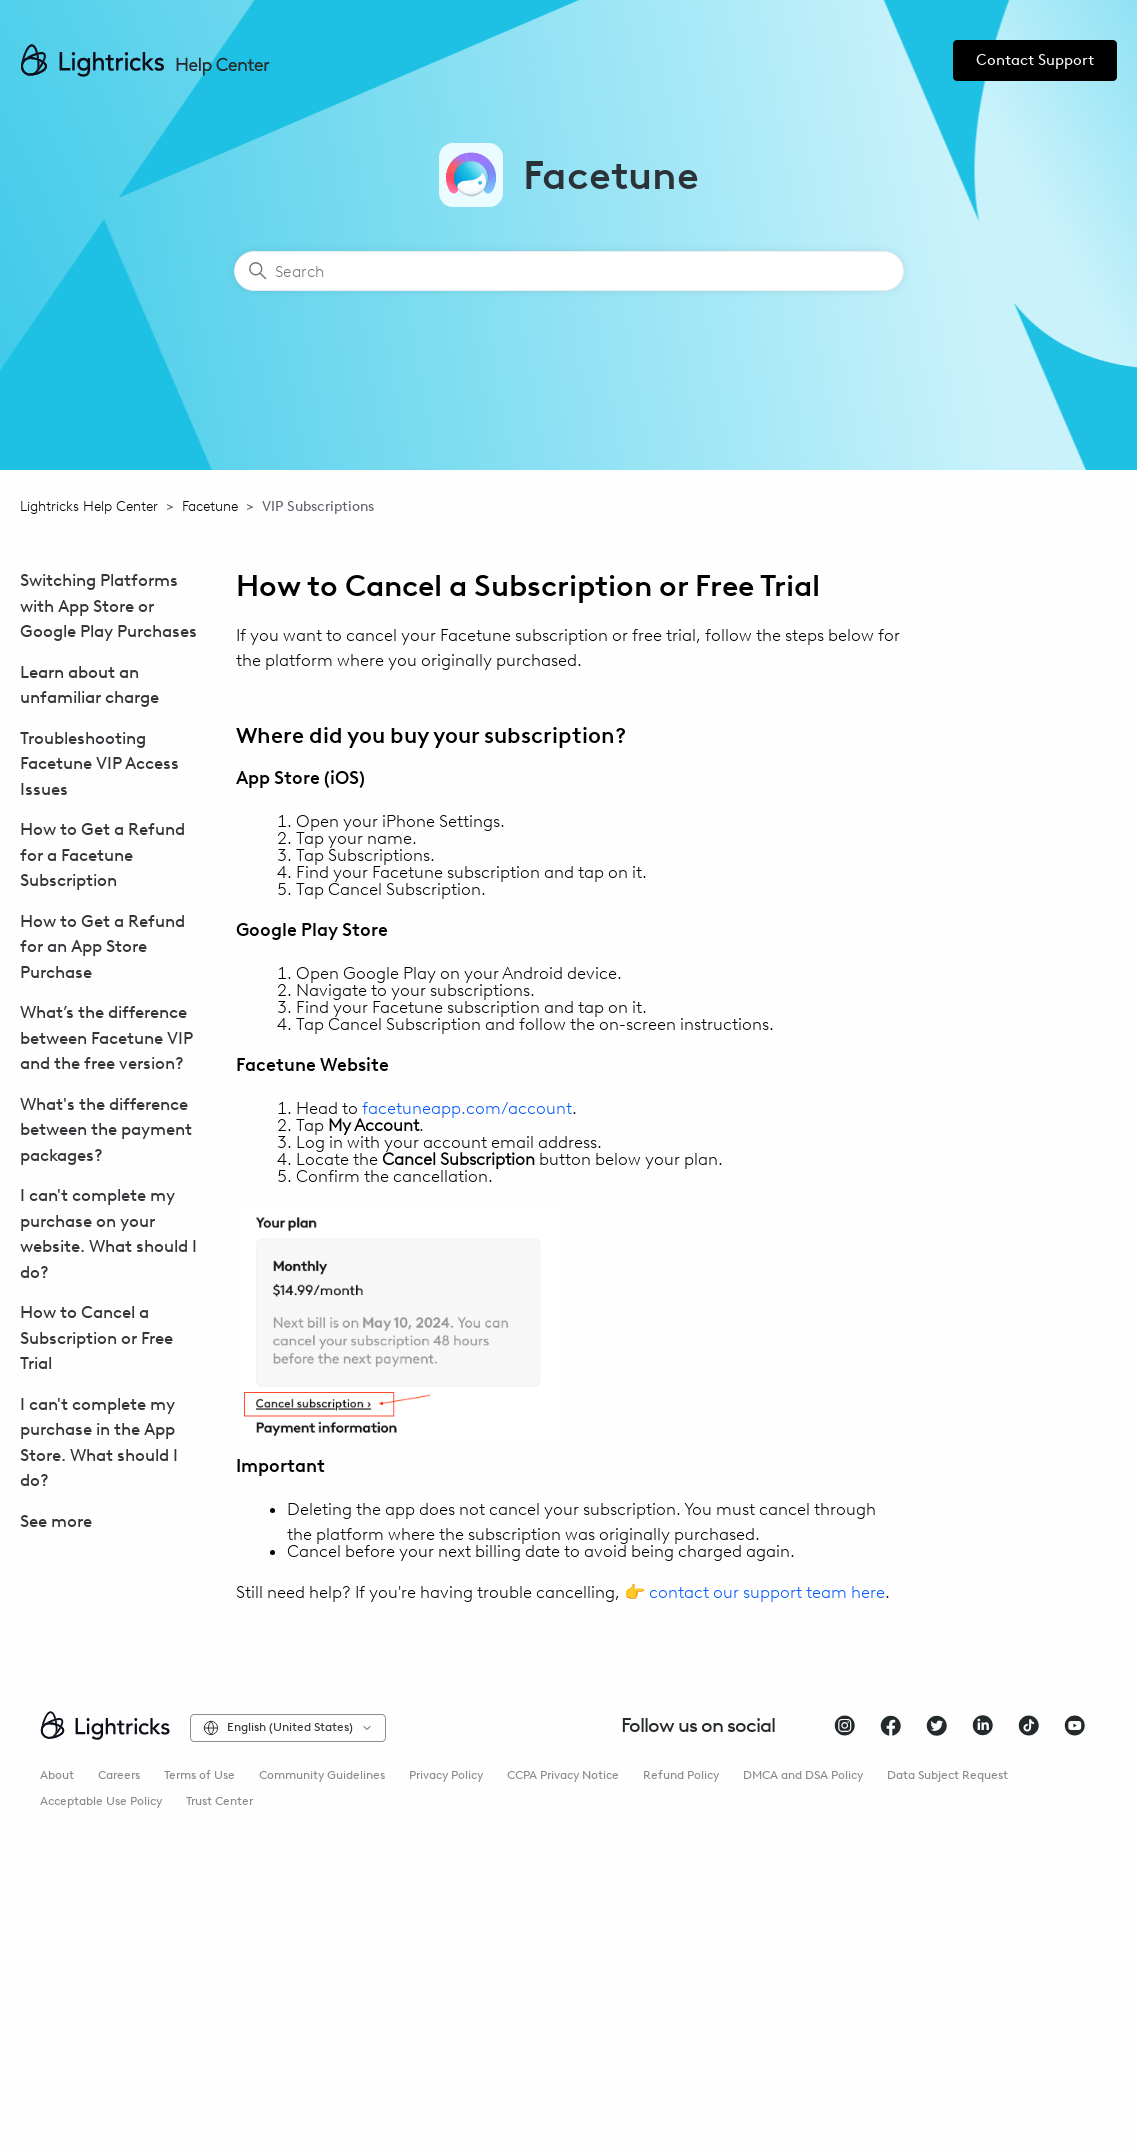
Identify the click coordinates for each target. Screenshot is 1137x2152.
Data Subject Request (947, 1775)
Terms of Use (199, 1775)
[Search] (569, 271)
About (57, 1775)
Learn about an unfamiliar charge (89, 685)
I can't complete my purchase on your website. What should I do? (108, 1233)
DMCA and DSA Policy (803, 1775)
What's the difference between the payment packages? (106, 1129)
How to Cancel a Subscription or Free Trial (96, 1337)
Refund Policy (681, 1775)
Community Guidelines (322, 1775)
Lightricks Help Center (89, 506)
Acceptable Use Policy (101, 1801)
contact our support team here (767, 1592)
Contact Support (1035, 60)
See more (56, 1521)
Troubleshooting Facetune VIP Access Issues (99, 763)
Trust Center (219, 1801)
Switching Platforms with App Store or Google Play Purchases (108, 605)
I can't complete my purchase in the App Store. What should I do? (99, 1442)
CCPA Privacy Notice (563, 1775)
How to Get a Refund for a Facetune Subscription (102, 854)
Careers (119, 1775)
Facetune (210, 506)
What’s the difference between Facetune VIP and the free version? (106, 1037)
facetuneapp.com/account (467, 1108)
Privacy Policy (446, 1775)
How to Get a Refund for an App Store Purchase (102, 946)
